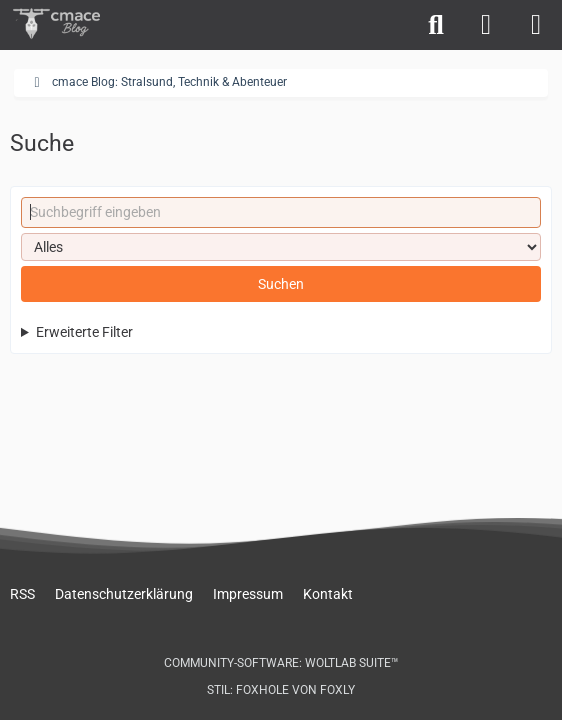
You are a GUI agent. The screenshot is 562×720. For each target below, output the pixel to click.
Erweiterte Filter (84, 332)
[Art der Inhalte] (281, 247)
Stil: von (281, 690)
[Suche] (436, 25)
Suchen (281, 284)
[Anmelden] (486, 25)
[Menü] (536, 25)
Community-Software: (281, 663)
